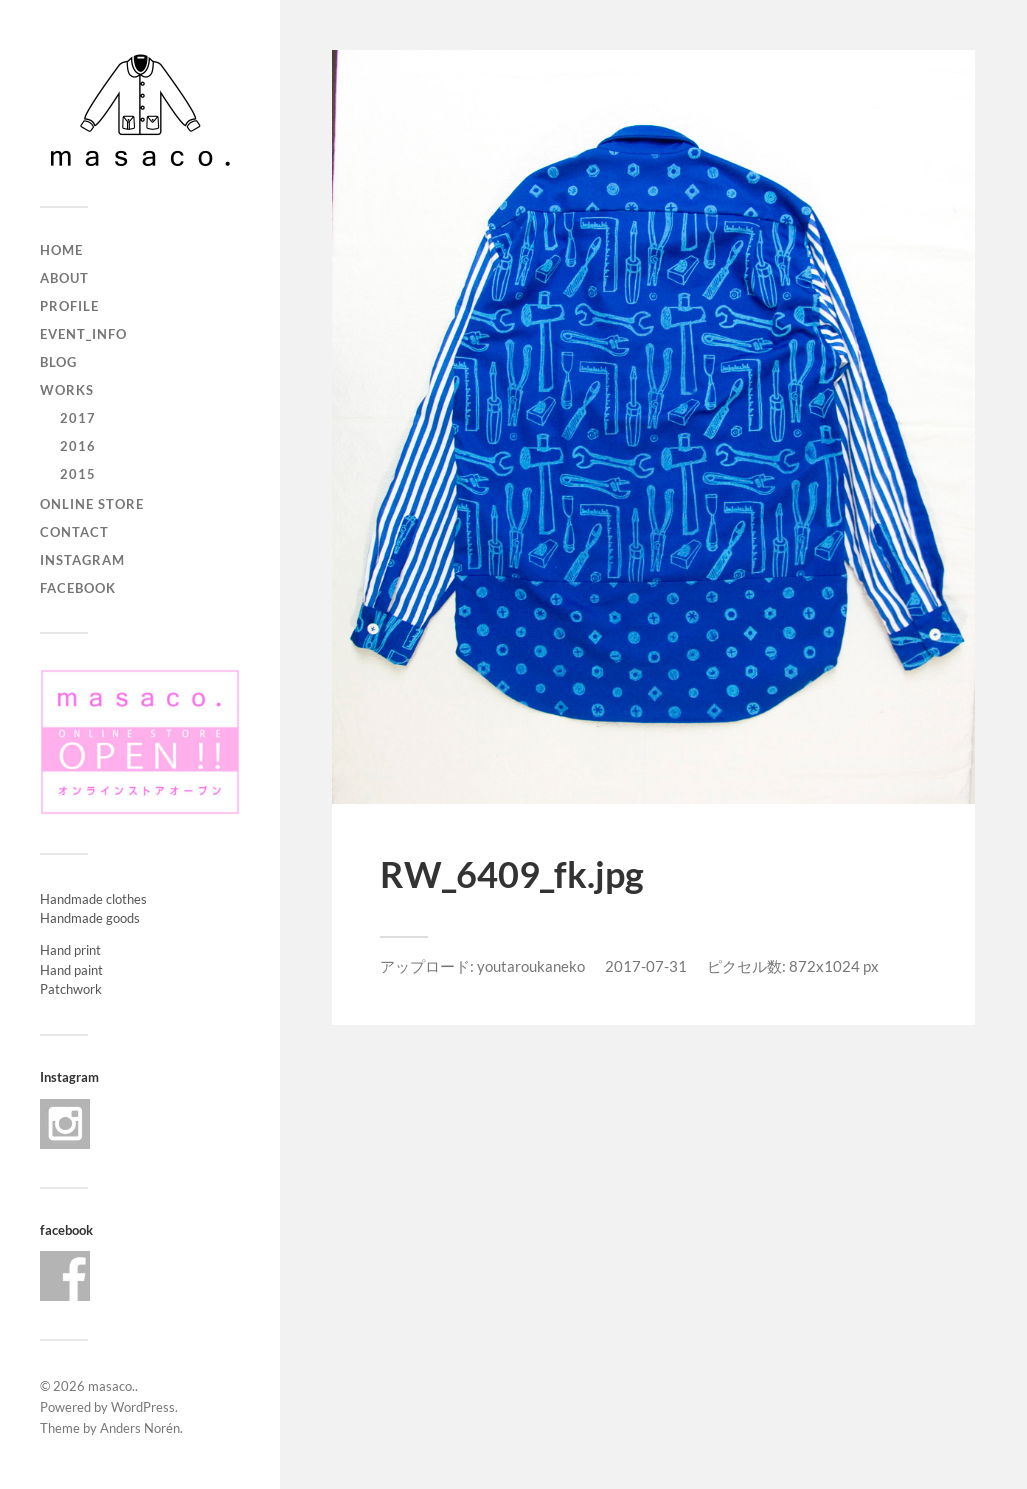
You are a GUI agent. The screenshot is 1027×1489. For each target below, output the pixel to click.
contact (74, 532)
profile (69, 306)
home (61, 250)
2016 (78, 446)
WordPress (143, 1407)
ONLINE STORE (92, 504)
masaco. (111, 1386)
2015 (78, 474)
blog (58, 362)
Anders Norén (140, 1428)
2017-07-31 (646, 966)
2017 (78, 418)
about (64, 278)
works (67, 390)
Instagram (82, 560)
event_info (83, 334)
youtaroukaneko (531, 966)
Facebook (78, 588)
